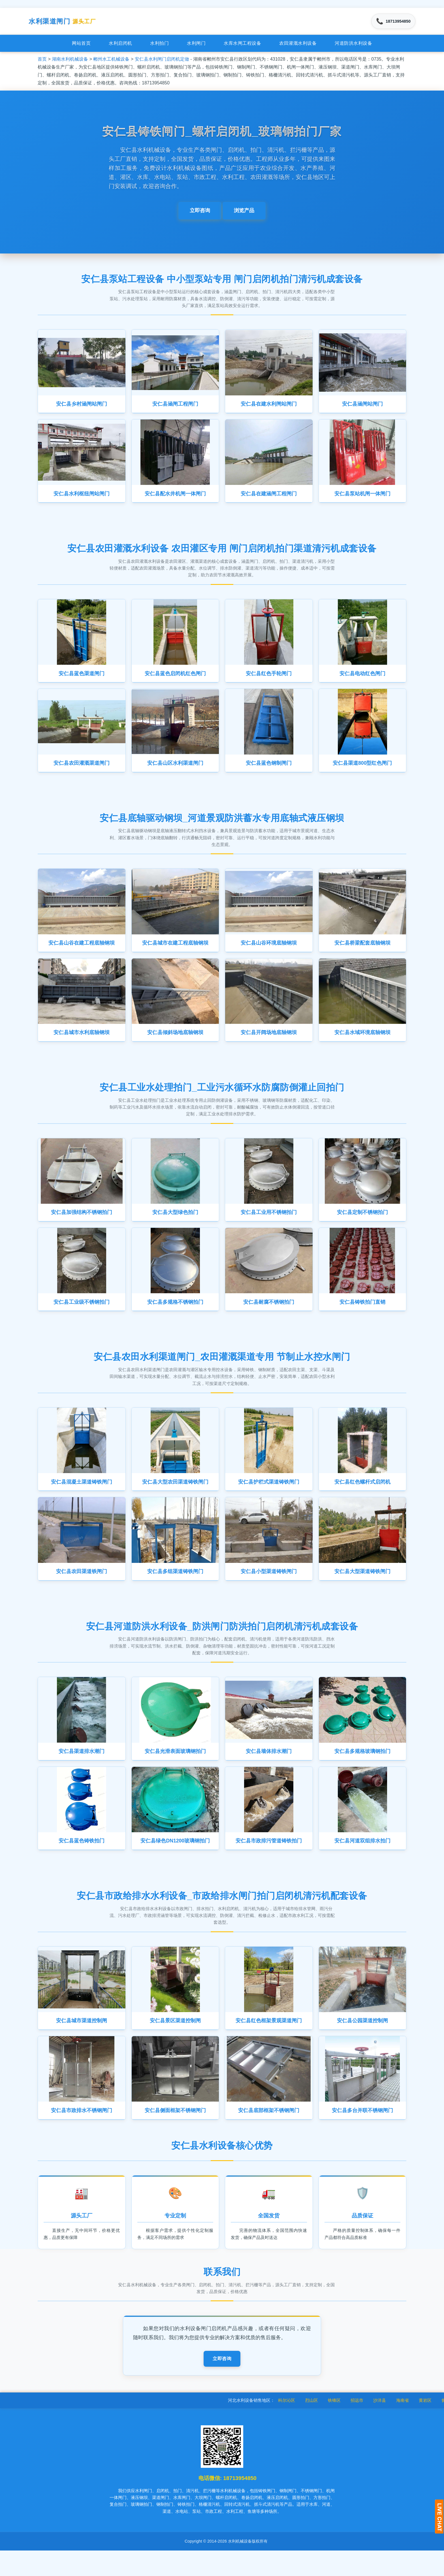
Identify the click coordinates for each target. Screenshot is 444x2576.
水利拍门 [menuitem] (159, 45)
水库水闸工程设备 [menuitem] (242, 45)
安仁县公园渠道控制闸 (362, 2042)
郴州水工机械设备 (111, 61)
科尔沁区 (309, 2425)
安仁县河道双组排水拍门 (362, 1860)
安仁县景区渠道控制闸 (175, 2042)
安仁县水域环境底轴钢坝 (362, 1043)
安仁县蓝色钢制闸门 (269, 771)
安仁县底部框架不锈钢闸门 (268, 2133)
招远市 (379, 2425)
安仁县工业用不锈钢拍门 (269, 1224)
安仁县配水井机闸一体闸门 (175, 498)
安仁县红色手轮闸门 (269, 679)
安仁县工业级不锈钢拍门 (82, 1315)
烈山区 (334, 2425)
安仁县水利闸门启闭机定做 (162, 61)
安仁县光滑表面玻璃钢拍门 (175, 1769)
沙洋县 (402, 2425)
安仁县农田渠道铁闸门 (81, 1588)
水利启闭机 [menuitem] (120, 45)
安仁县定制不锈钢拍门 (362, 1224)
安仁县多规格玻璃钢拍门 (362, 1769)
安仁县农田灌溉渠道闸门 (82, 771)
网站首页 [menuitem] (81, 45)
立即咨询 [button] (200, 213)
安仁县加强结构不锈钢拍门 (81, 1224)
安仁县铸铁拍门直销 (362, 1315)
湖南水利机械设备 (70, 61)
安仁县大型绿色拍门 (175, 1224)
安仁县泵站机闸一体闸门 (362, 498)
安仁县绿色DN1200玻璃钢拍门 (176, 1860)
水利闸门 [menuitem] (196, 45)
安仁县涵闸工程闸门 (175, 407)
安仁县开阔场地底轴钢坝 (269, 1043)
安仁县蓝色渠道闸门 (81, 679)
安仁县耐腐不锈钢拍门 (268, 1315)
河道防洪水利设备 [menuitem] (353, 45)
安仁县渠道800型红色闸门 (362, 771)
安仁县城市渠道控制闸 (81, 2042)
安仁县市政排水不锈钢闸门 (81, 2133)
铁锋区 (357, 2425)
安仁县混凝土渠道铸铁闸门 (81, 1497)
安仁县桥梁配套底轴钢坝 (362, 952)
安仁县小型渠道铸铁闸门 (269, 1588)
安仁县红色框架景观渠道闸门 (269, 2042)
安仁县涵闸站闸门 (362, 407)
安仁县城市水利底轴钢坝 (82, 1043)
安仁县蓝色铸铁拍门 (81, 1860)
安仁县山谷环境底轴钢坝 (269, 952)
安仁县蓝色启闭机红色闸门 (175, 679)
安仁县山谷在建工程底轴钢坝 (81, 952)
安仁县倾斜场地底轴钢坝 (175, 1043)
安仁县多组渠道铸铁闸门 (175, 1588)
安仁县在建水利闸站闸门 (269, 407)
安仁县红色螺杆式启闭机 (362, 1497)
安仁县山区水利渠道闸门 (175, 771)
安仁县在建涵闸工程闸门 (269, 498)
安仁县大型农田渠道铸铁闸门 (175, 1497)
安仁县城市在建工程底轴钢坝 (175, 952)
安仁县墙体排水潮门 (269, 1769)
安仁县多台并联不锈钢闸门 (362, 2133)
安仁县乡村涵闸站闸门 (81, 407)
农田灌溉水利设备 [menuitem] (298, 45)
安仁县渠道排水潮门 (81, 1769)
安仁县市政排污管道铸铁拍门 (269, 1860)
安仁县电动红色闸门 (362, 679)
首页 (42, 61)
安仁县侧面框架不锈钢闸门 (175, 2133)
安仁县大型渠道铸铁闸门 (362, 1588)
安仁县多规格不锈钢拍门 (175, 1315)
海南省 (425, 2425)
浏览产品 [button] (244, 213)
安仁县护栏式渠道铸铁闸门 (268, 1497)
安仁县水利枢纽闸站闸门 (82, 498)
